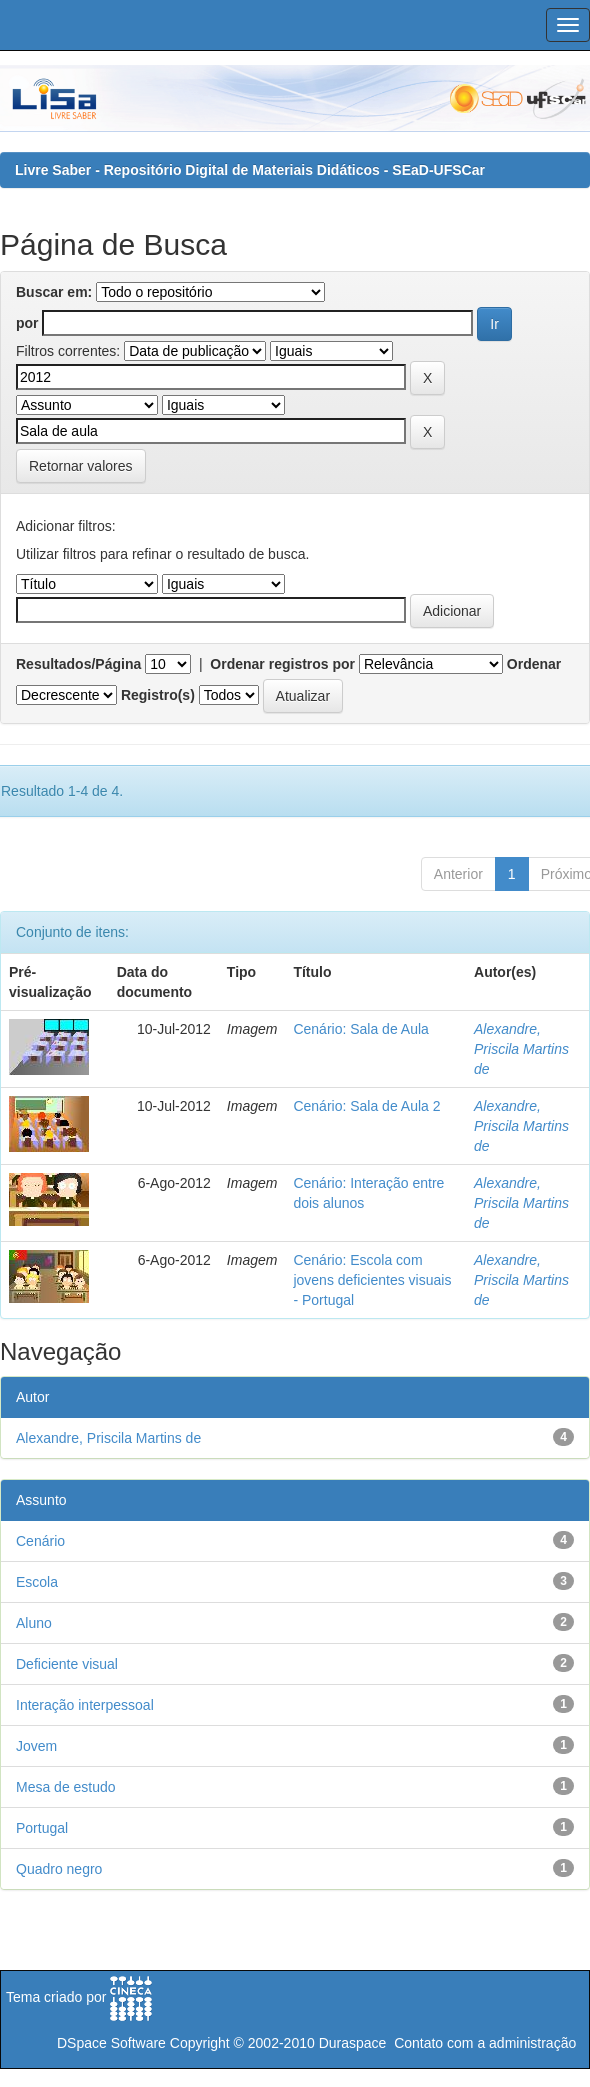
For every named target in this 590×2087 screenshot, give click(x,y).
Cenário (40, 1541)
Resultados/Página (78, 664)
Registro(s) (158, 695)
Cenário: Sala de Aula (360, 1029)
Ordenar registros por (282, 664)
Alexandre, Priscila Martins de (521, 1049)
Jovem (36, 1746)
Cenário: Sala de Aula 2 (366, 1106)
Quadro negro (59, 1869)
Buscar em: (54, 292)
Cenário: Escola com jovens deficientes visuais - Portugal (372, 1280)
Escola (37, 1582)
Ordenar (534, 664)
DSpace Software (111, 2043)
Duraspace (353, 2043)
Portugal (42, 1828)
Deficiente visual (67, 1664)
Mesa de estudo (66, 1787)
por (27, 323)
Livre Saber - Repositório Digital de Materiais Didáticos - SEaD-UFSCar (250, 170)
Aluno (34, 1623)
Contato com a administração (485, 2043)
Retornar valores (81, 466)
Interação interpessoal (85, 1705)
